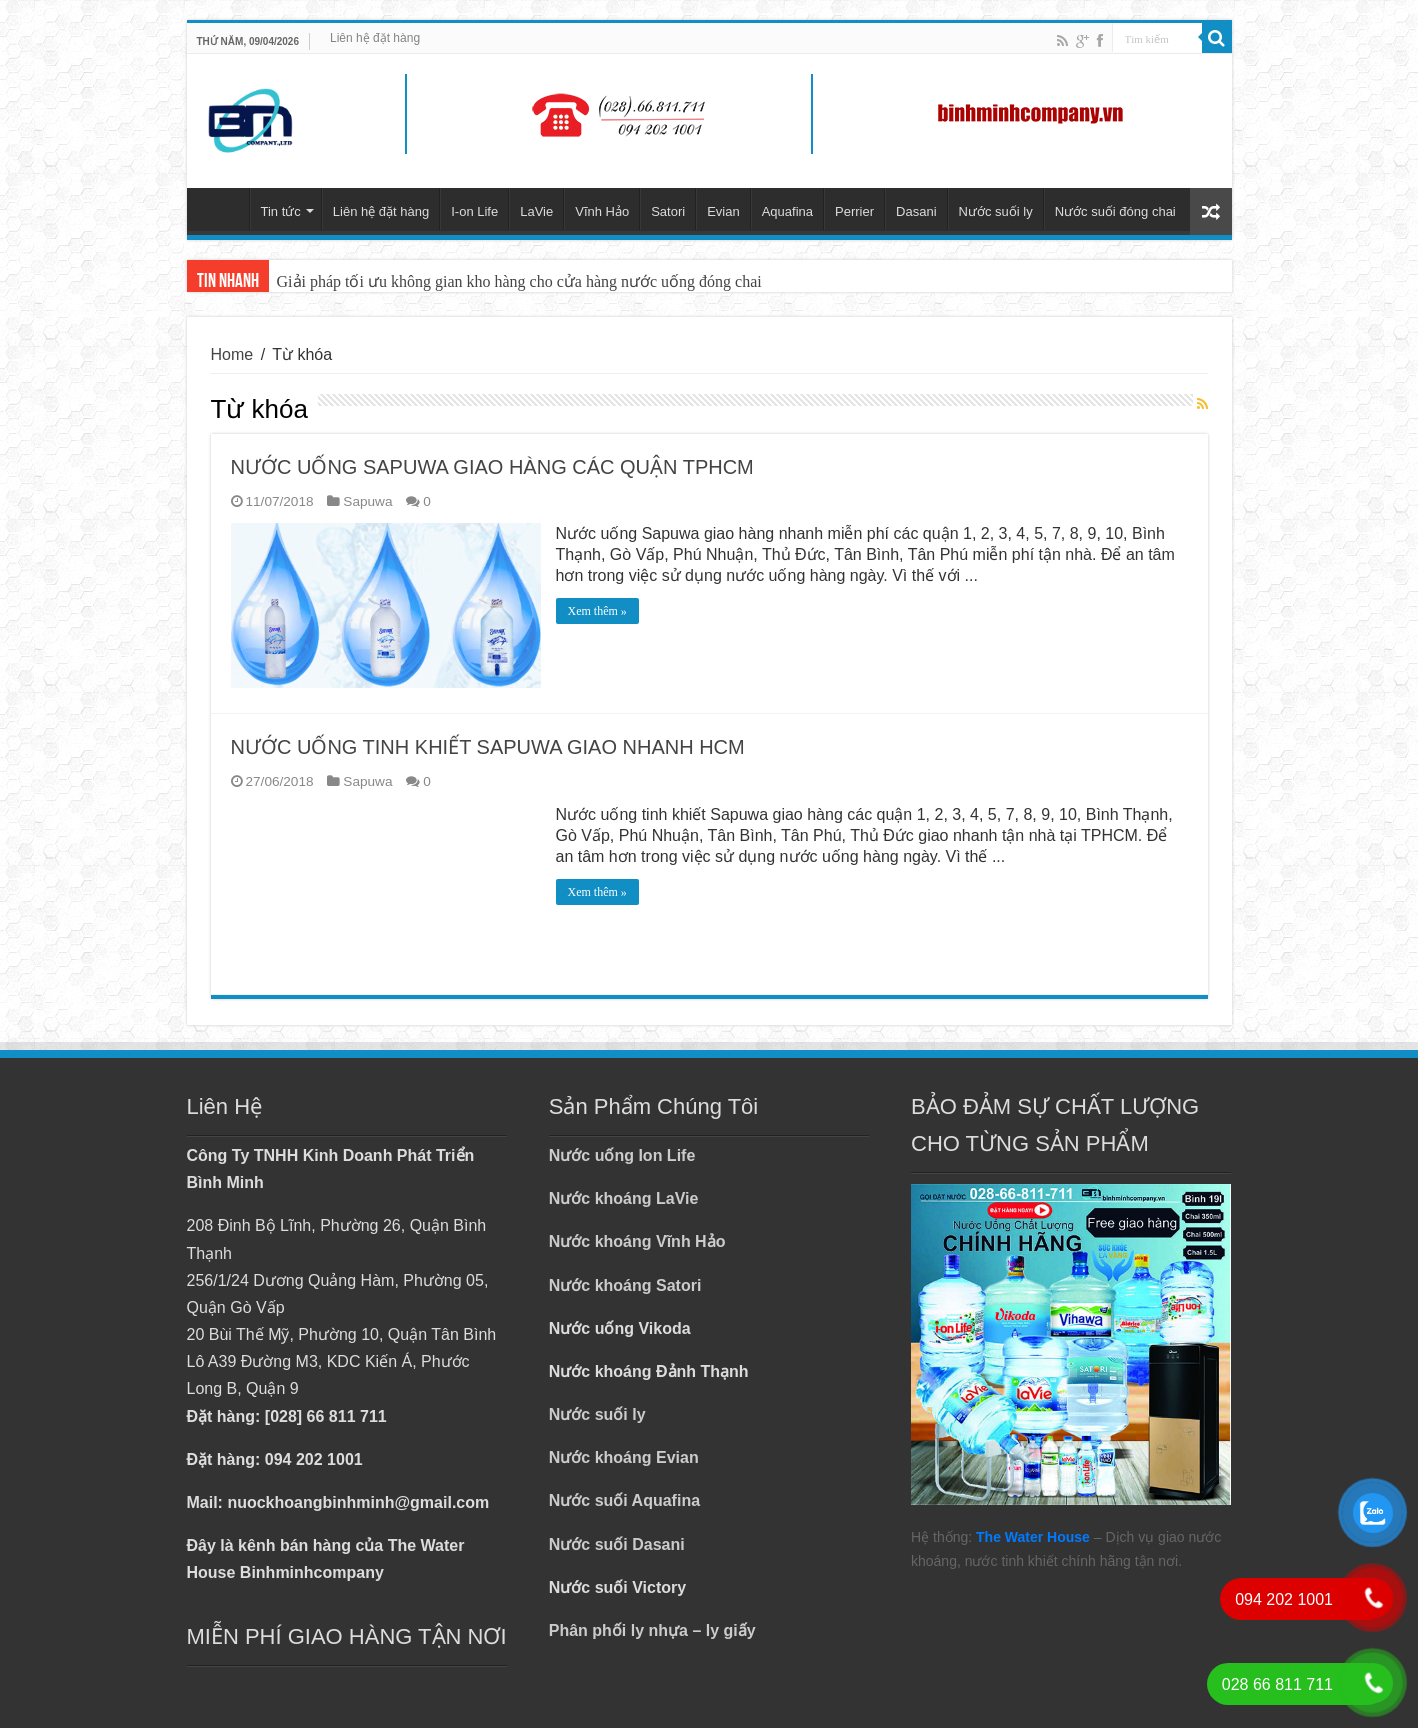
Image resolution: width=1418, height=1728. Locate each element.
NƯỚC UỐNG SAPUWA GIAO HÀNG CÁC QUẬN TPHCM (492, 467)
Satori (668, 211)
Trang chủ (223, 209)
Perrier (854, 211)
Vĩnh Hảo (602, 211)
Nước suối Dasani (617, 1544)
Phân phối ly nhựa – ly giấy (652, 1630)
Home (232, 354)
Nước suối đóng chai (1115, 211)
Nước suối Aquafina (624, 1500)
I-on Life (474, 211)
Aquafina (787, 211)
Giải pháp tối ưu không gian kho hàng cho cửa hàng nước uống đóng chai (519, 281)
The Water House (1033, 1537)
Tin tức (281, 211)
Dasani (916, 211)
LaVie (536, 211)
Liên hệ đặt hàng (375, 38)
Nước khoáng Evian (624, 1457)
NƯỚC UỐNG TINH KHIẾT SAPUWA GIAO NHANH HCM (488, 747)
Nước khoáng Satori (625, 1285)
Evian (723, 211)
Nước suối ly (996, 211)
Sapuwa (367, 501)
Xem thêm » (597, 611)
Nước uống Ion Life (622, 1155)
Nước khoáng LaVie (624, 1198)
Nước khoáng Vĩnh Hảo (637, 1241)
